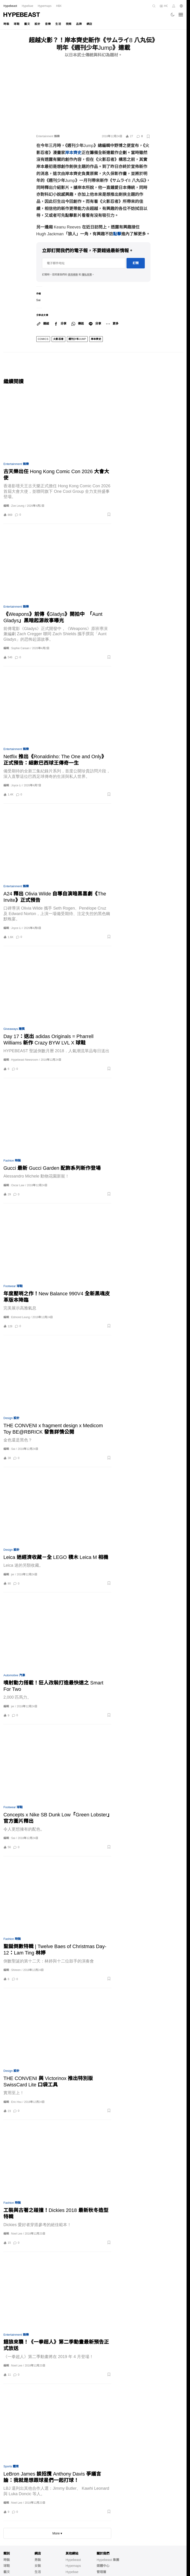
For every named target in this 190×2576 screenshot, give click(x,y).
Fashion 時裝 (12, 1160)
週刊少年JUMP (77, 339)
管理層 (101, 2572)
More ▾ (57, 2533)
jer (12, 1574)
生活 (58, 24)
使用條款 (73, 274)
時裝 (6, 24)
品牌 (79, 24)
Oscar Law (17, 1185)
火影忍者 (58, 339)
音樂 (48, 24)
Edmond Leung (20, 1317)
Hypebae (72, 2572)
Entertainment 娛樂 (48, 136)
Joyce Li (16, 785)
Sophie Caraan (20, 648)
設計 (37, 24)
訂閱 (136, 263)
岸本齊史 (73, 152)
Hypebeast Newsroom (24, 1059)
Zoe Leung (17, 505)
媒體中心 (103, 2566)
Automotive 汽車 (14, 1675)
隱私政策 (87, 274)
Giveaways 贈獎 (14, 1029)
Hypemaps (73, 2566)
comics (43, 339)
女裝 (37, 2566)
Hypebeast (73, 2560)
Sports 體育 (11, 2466)
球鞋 (16, 24)
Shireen (16, 1970)
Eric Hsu (16, 2102)
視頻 (68, 24)
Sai (38, 300)
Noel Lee (16, 2233)
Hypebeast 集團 (108, 2560)
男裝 (37, 2560)
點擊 (117, 234)
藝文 (27, 24)
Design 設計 (11, 1418)
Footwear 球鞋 (13, 1286)
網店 (89, 24)
